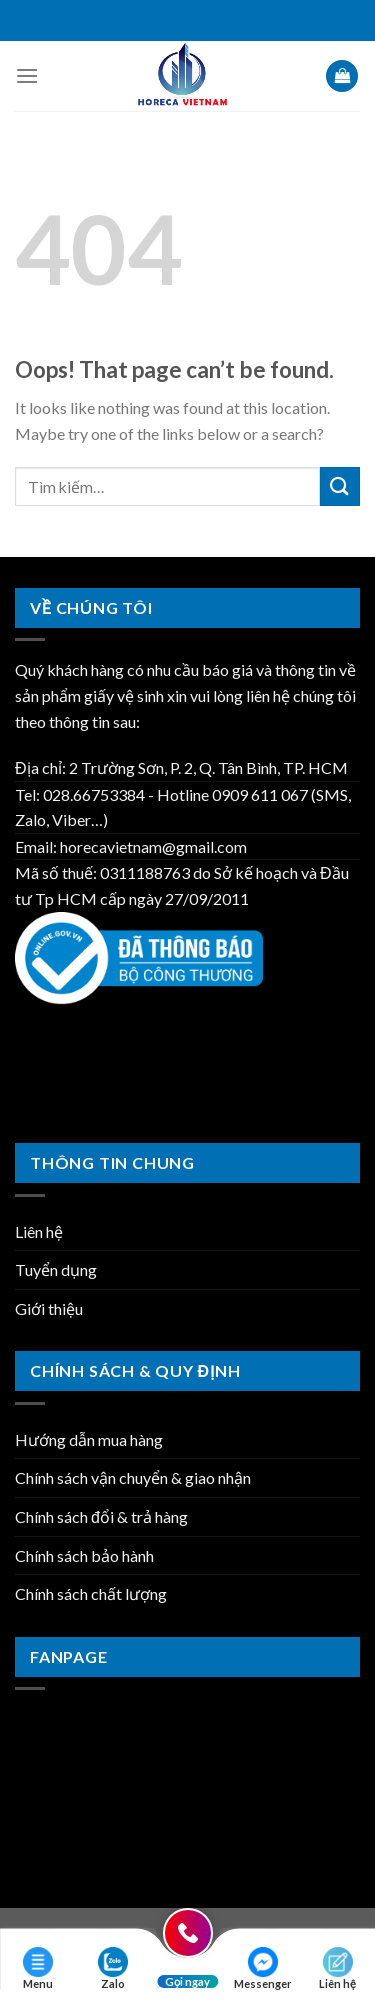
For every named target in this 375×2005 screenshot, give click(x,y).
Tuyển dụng (56, 1269)
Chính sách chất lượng (91, 1593)
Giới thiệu (49, 1308)
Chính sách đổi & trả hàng (101, 1516)
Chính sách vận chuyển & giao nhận (133, 1477)
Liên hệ (39, 1231)
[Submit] (340, 486)
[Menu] (27, 75)
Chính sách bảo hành (84, 1555)
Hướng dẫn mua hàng (89, 1439)
